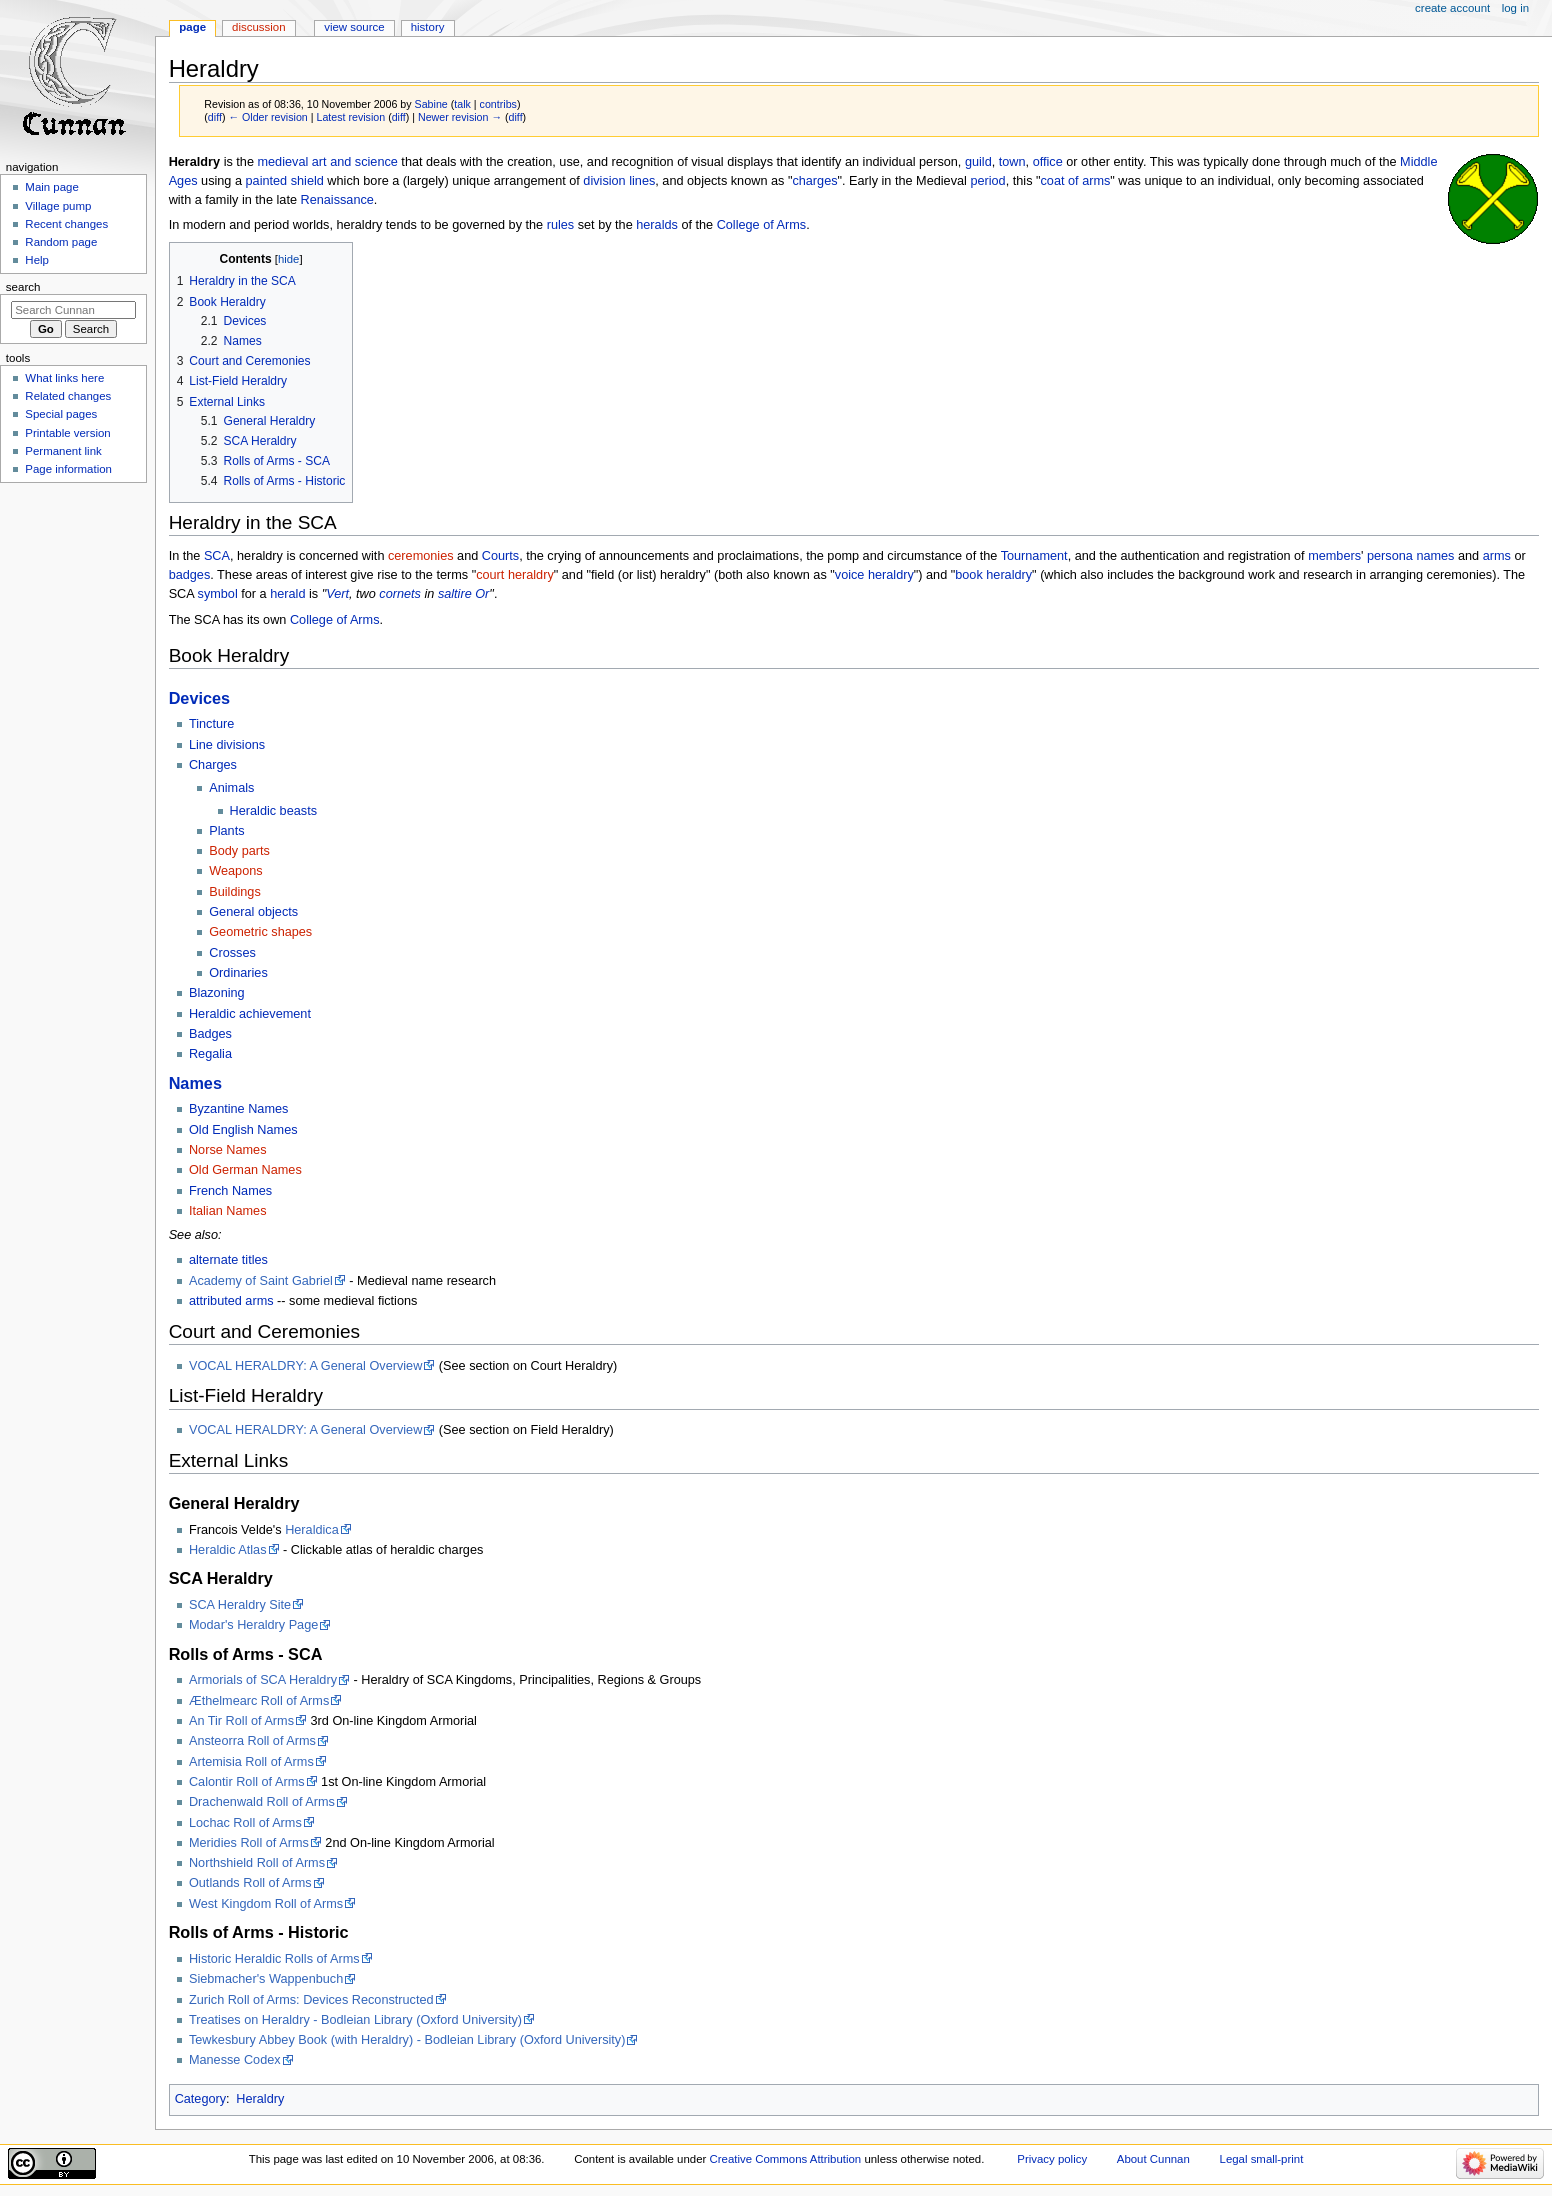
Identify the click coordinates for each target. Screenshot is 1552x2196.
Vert (337, 594)
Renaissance (337, 200)
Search (23, 287)
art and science (355, 162)
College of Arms (762, 225)
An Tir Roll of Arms (241, 1721)
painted (267, 181)
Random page (61, 242)
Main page (52, 187)
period (987, 181)
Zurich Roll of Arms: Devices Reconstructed (311, 2000)
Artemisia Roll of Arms (251, 1762)
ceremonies (421, 556)
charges (814, 181)
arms (1497, 556)
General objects (253, 912)
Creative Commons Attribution (785, 2159)
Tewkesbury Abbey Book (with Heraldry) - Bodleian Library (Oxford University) (407, 2040)
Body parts (239, 851)
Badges (210, 1034)
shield (307, 181)
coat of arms (1076, 181)
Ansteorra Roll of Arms (252, 1741)
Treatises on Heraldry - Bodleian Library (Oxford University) (355, 2020)
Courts (500, 556)
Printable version (67, 433)
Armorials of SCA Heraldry (263, 1680)
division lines (619, 181)
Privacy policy (1052, 2159)
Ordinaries (238, 973)
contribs (498, 104)
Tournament (1034, 556)
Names (195, 1083)
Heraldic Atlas (228, 1550)
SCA (217, 556)
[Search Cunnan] (73, 310)
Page (192, 27)
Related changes (68, 396)
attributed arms (231, 1301)
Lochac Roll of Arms (245, 1823)
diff (215, 117)
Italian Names (228, 1211)
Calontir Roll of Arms (247, 1782)
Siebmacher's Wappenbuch (266, 1979)
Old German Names (245, 1170)
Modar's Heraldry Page (253, 1625)
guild (978, 162)
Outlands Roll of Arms (250, 1883)
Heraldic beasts (273, 811)
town (1012, 162)
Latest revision (350, 117)
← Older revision (267, 117)
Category (200, 2099)
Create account (1452, 8)
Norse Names (228, 1150)
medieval (282, 162)
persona (1390, 556)
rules (561, 225)
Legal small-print (1262, 2159)
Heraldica (312, 1530)
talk (462, 104)
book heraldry (993, 575)
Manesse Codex (235, 2060)
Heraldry (260, 2099)
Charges (213, 765)
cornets (400, 594)
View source (354, 27)
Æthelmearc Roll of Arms (259, 1701)
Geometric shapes (260, 932)
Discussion (258, 27)
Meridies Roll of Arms (249, 1843)
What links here (64, 378)
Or (482, 594)
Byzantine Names (238, 1109)
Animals (231, 788)
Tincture (211, 724)
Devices (199, 698)
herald (287, 594)
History (428, 27)
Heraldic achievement (250, 1014)
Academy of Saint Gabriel (261, 1281)
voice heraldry (874, 575)
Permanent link (63, 451)
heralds (657, 225)
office (1048, 162)
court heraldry (515, 575)
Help (37, 260)
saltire (455, 594)
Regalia (210, 1054)
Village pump (58, 206)
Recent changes (66, 224)
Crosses (232, 953)
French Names (230, 1191)
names (1435, 556)
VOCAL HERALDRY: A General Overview (305, 1366)
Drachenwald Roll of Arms (262, 1802)
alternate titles (228, 1260)
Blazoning (217, 993)
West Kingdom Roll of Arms (266, 1904)
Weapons (235, 871)
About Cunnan (1153, 2159)
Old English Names (243, 1130)
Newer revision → (460, 117)
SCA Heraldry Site (240, 1605)
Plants (226, 831)
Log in (1515, 8)
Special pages (61, 414)
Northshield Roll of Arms (257, 1863)
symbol (218, 594)
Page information (68, 469)
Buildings (235, 892)
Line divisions (227, 745)
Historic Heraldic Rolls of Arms (274, 1959)
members (1334, 556)
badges (190, 575)
